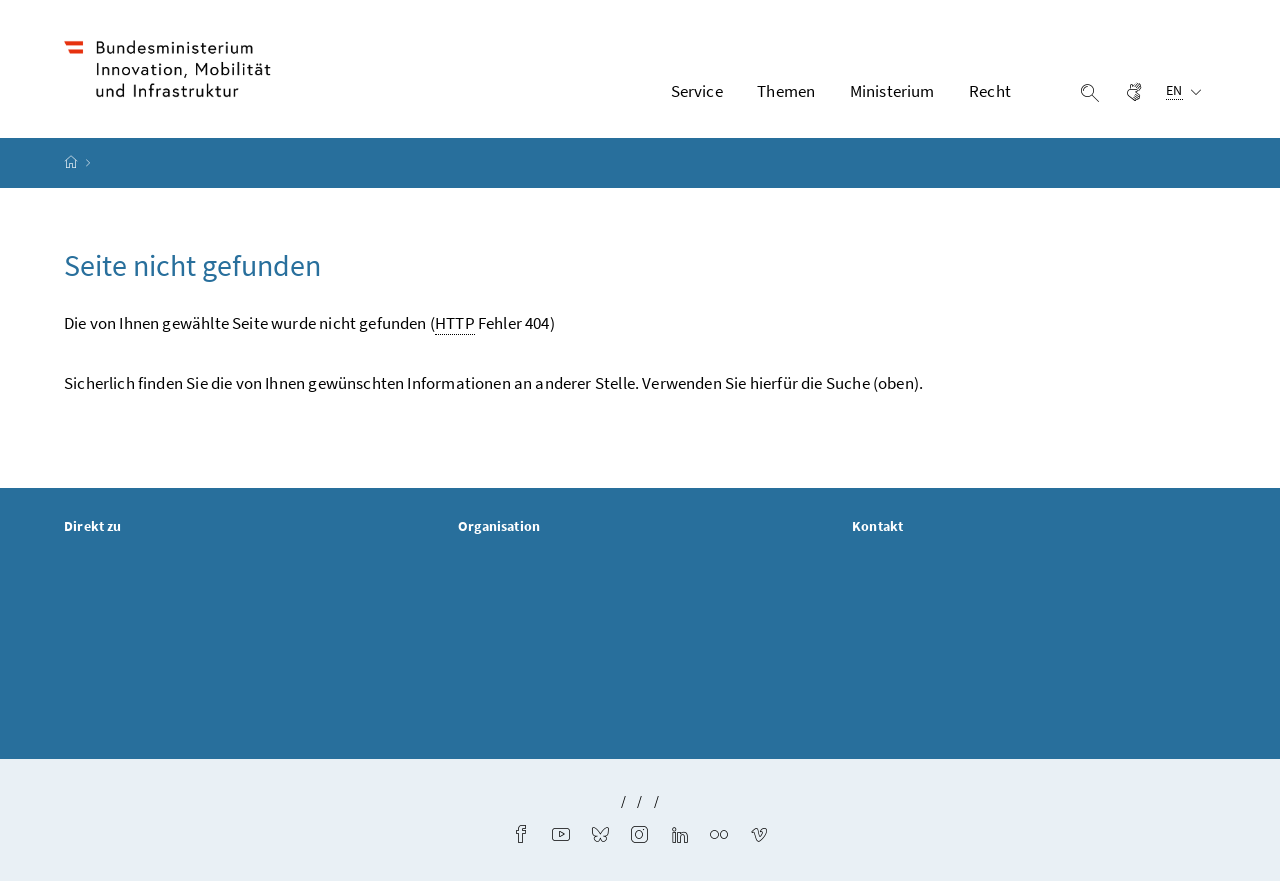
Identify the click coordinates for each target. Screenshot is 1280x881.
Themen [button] (786, 91)
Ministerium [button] (892, 91)
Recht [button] (990, 91)
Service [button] (697, 91)
